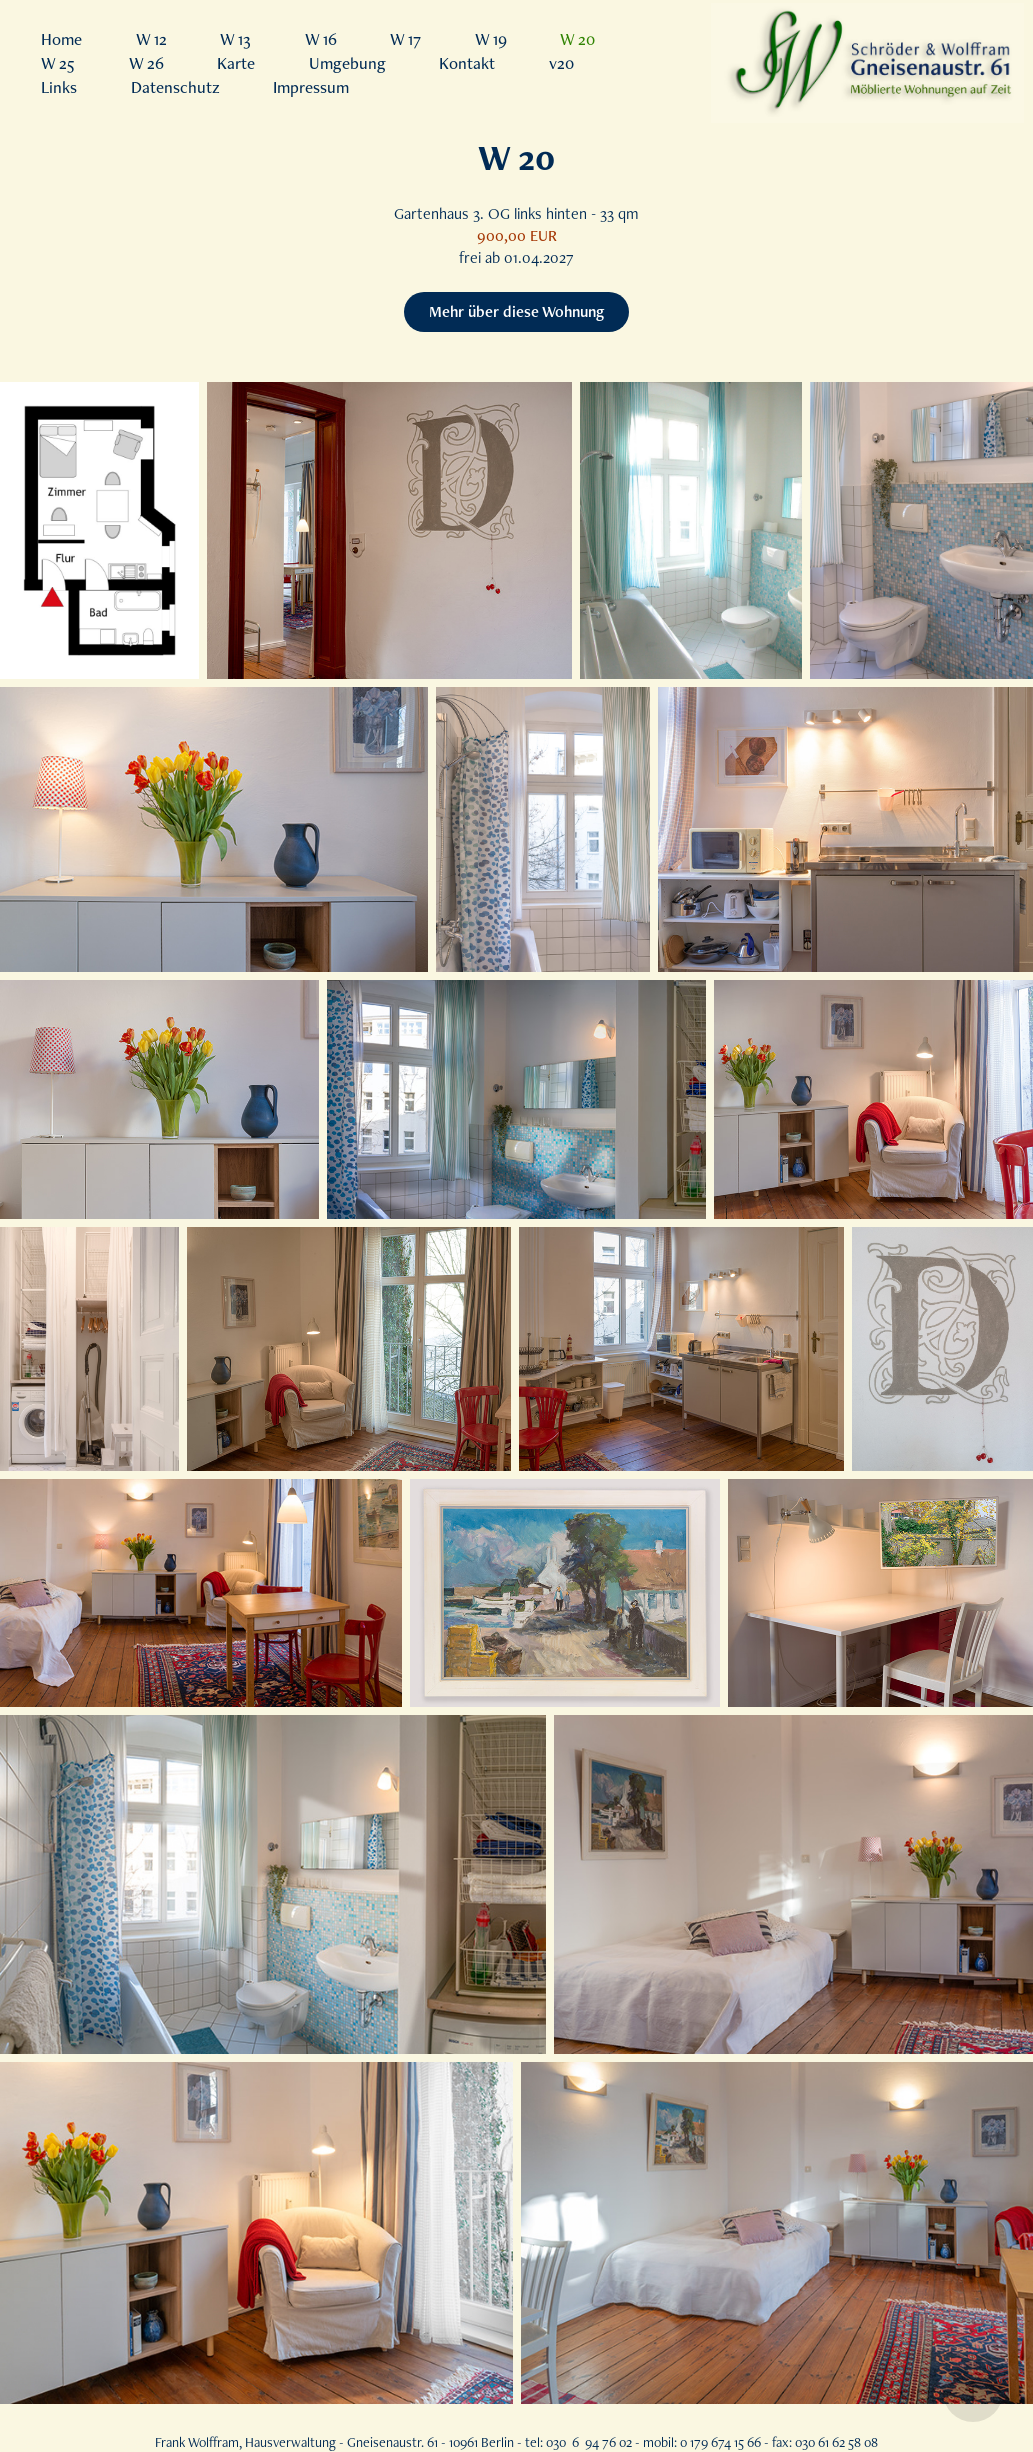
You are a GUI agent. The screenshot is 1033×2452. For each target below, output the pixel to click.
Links (59, 87)
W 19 (491, 39)
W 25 (58, 63)
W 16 (321, 39)
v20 (561, 63)
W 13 (235, 39)
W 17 (405, 39)
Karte (236, 63)
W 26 (146, 63)
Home (61, 39)
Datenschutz (175, 87)
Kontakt (467, 63)
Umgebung (347, 63)
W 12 (151, 39)
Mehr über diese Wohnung (516, 311)
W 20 (577, 39)
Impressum (311, 87)
